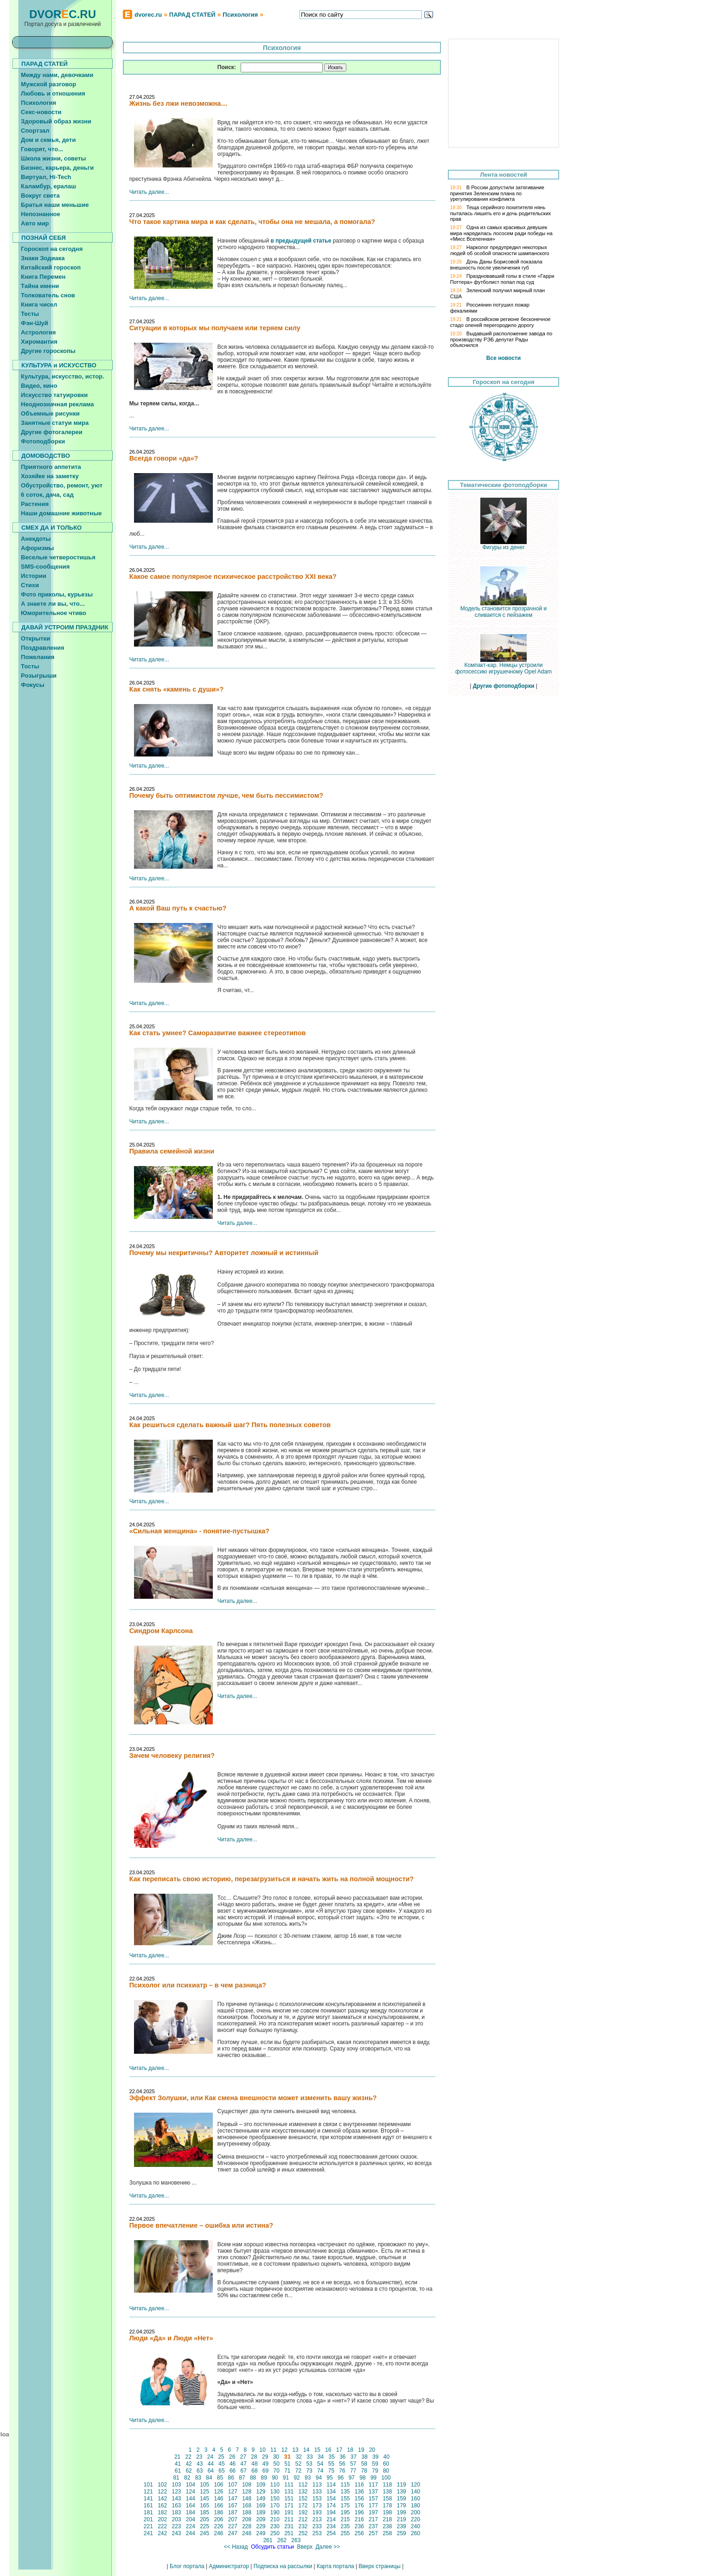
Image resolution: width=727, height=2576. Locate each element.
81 (176, 2477)
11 (273, 2450)
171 (289, 2505)
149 (261, 2498)
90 (275, 2477)
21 (177, 2457)
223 (176, 2526)
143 (176, 2498)
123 (176, 2491)
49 (265, 2464)
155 (345, 2498)
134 (331, 2491)
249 (261, 2533)
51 (287, 2464)
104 (191, 2484)
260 (415, 2533)
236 (359, 2526)
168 (247, 2505)
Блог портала (187, 2566)
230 (274, 2526)
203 (176, 2519)
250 (274, 2533)
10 (262, 2450)
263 (296, 2540)
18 (350, 2450)
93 (307, 2477)
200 (415, 2512)
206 (218, 2519)
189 (261, 2512)
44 (210, 2464)
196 (359, 2512)
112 (303, 2484)
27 (243, 2457)
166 (218, 2505)
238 (387, 2526)
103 (176, 2484)
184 (191, 2512)
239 (401, 2526)
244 (191, 2533)
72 (298, 2470)
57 (353, 2464)
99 (373, 2477)
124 (191, 2491)
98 (362, 2477)
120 (415, 2484)
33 (309, 2457)
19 (361, 2450)
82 (187, 2477)
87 (242, 2477)
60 (386, 2464)
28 (254, 2457)
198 (387, 2512)
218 (387, 2519)
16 (328, 2450)
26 (232, 2457)
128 (247, 2491)
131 (289, 2491)
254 (331, 2533)
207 (233, 2519)
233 (317, 2526)
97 (351, 2477)
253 (317, 2533)
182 (162, 2512)
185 (204, 2512)
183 (176, 2512)
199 (401, 2512)
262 (282, 2540)
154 (331, 2498)
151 (289, 2498)
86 (231, 2477)
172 (303, 2505)
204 (191, 2519)
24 (210, 2457)
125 (204, 2491)
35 (331, 2457)
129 (261, 2491)
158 (387, 2498)
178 (387, 2505)
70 (276, 2470)
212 (303, 2519)
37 (353, 2457)
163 (176, 2505)
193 (317, 2512)
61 (177, 2470)
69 (265, 2470)
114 (331, 2484)
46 (232, 2464)
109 (261, 2484)
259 (401, 2533)
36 (342, 2457)
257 (373, 2533)
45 (221, 2464)
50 (276, 2464)
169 (261, 2505)
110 (274, 2484)
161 (148, 2505)
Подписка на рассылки (283, 2566)
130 (274, 2491)
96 (340, 2477)
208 (247, 2519)
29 (265, 2457)
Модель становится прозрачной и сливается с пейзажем (503, 609)
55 (331, 2464)
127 (233, 2491)
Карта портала (335, 2566)
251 (289, 2533)
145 (204, 2498)
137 (373, 2491)
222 (162, 2526)
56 (342, 2464)
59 (375, 2464)
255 (345, 2533)
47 (243, 2464)
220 (415, 2519)
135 (345, 2491)
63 (199, 2470)
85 (220, 2477)
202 (162, 2519)
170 (274, 2505)
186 (218, 2512)
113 (317, 2484)
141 (148, 2498)
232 (303, 2526)
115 (345, 2484)
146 (218, 2498)
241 (148, 2533)
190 (274, 2512)
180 (415, 2505)
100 (386, 2477)
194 (331, 2512)
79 (375, 2470)
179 (401, 2505)
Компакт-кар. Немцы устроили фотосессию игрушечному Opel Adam (503, 666)
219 (401, 2519)
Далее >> (327, 2547)
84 (209, 2477)
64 (210, 2470)
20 (372, 2450)
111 (289, 2484)
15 (317, 2450)
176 (359, 2505)
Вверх (304, 2547)
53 (309, 2464)
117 (373, 2484)
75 (331, 2470)
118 (387, 2484)
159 (401, 2498)
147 (233, 2498)
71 (287, 2470)
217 (373, 2519)
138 (387, 2491)
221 (148, 2526)
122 (162, 2491)
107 (233, 2484)
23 (199, 2457)
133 (317, 2491)
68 (254, 2470)
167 (233, 2505)
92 (296, 2477)
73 (309, 2470)
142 (162, 2498)
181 (148, 2512)
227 (233, 2526)
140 (415, 2491)
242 (162, 2533)
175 (345, 2505)
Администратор (229, 2566)
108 (247, 2484)
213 (317, 2519)
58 (364, 2464)
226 (218, 2526)
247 (233, 2533)
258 (387, 2533)
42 (188, 2464)
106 (218, 2484)
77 (353, 2470)
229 (261, 2526)
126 (218, 2491)
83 (198, 2477)
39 (375, 2457)
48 (254, 2464)
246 (218, 2533)
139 (401, 2491)
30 (276, 2457)
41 (177, 2464)
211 (289, 2519)
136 (359, 2491)
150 (274, 2498)
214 (331, 2519)
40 (386, 2457)
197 (373, 2512)
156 (359, 2498)
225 (204, 2526)
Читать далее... (149, 192)
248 (247, 2533)
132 (303, 2491)
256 (359, 2533)
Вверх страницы (379, 2566)
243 (176, 2533)
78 (364, 2470)
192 (303, 2512)
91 (285, 2477)
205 (204, 2519)
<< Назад (235, 2547)
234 (331, 2526)
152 (303, 2498)
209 (261, 2519)
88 (253, 2477)
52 (298, 2464)
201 (148, 2519)
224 (191, 2526)
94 (318, 2477)
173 (317, 2505)
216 (359, 2519)
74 (320, 2470)
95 (329, 2477)
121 (148, 2491)
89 (263, 2477)
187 (233, 2512)
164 (191, 2505)
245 (204, 2533)
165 (204, 2505)
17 (339, 2450)
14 (306, 2450)
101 (148, 2484)
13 (295, 2450)
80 (386, 2470)
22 (188, 2457)
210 (274, 2519)
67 (243, 2470)
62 (188, 2470)
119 (401, 2484)
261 (267, 2540)
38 (364, 2457)
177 (373, 2505)
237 (373, 2526)
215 (345, 2519)
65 (221, 2470)
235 (345, 2526)
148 (247, 2498)
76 (342, 2470)
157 (373, 2498)
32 (298, 2457)
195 (345, 2512)
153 (317, 2498)
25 (221, 2457)
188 (247, 2512)
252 (303, 2533)
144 (191, 2498)
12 (284, 2450)
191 (289, 2512)
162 (162, 2505)
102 (162, 2484)
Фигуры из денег (503, 545)
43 (199, 2464)
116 (359, 2484)
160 (415, 2498)
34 (320, 2457)
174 (331, 2505)
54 (320, 2464)
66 (232, 2470)
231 (289, 2526)
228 (247, 2526)
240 (415, 2526)
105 (204, 2484)
